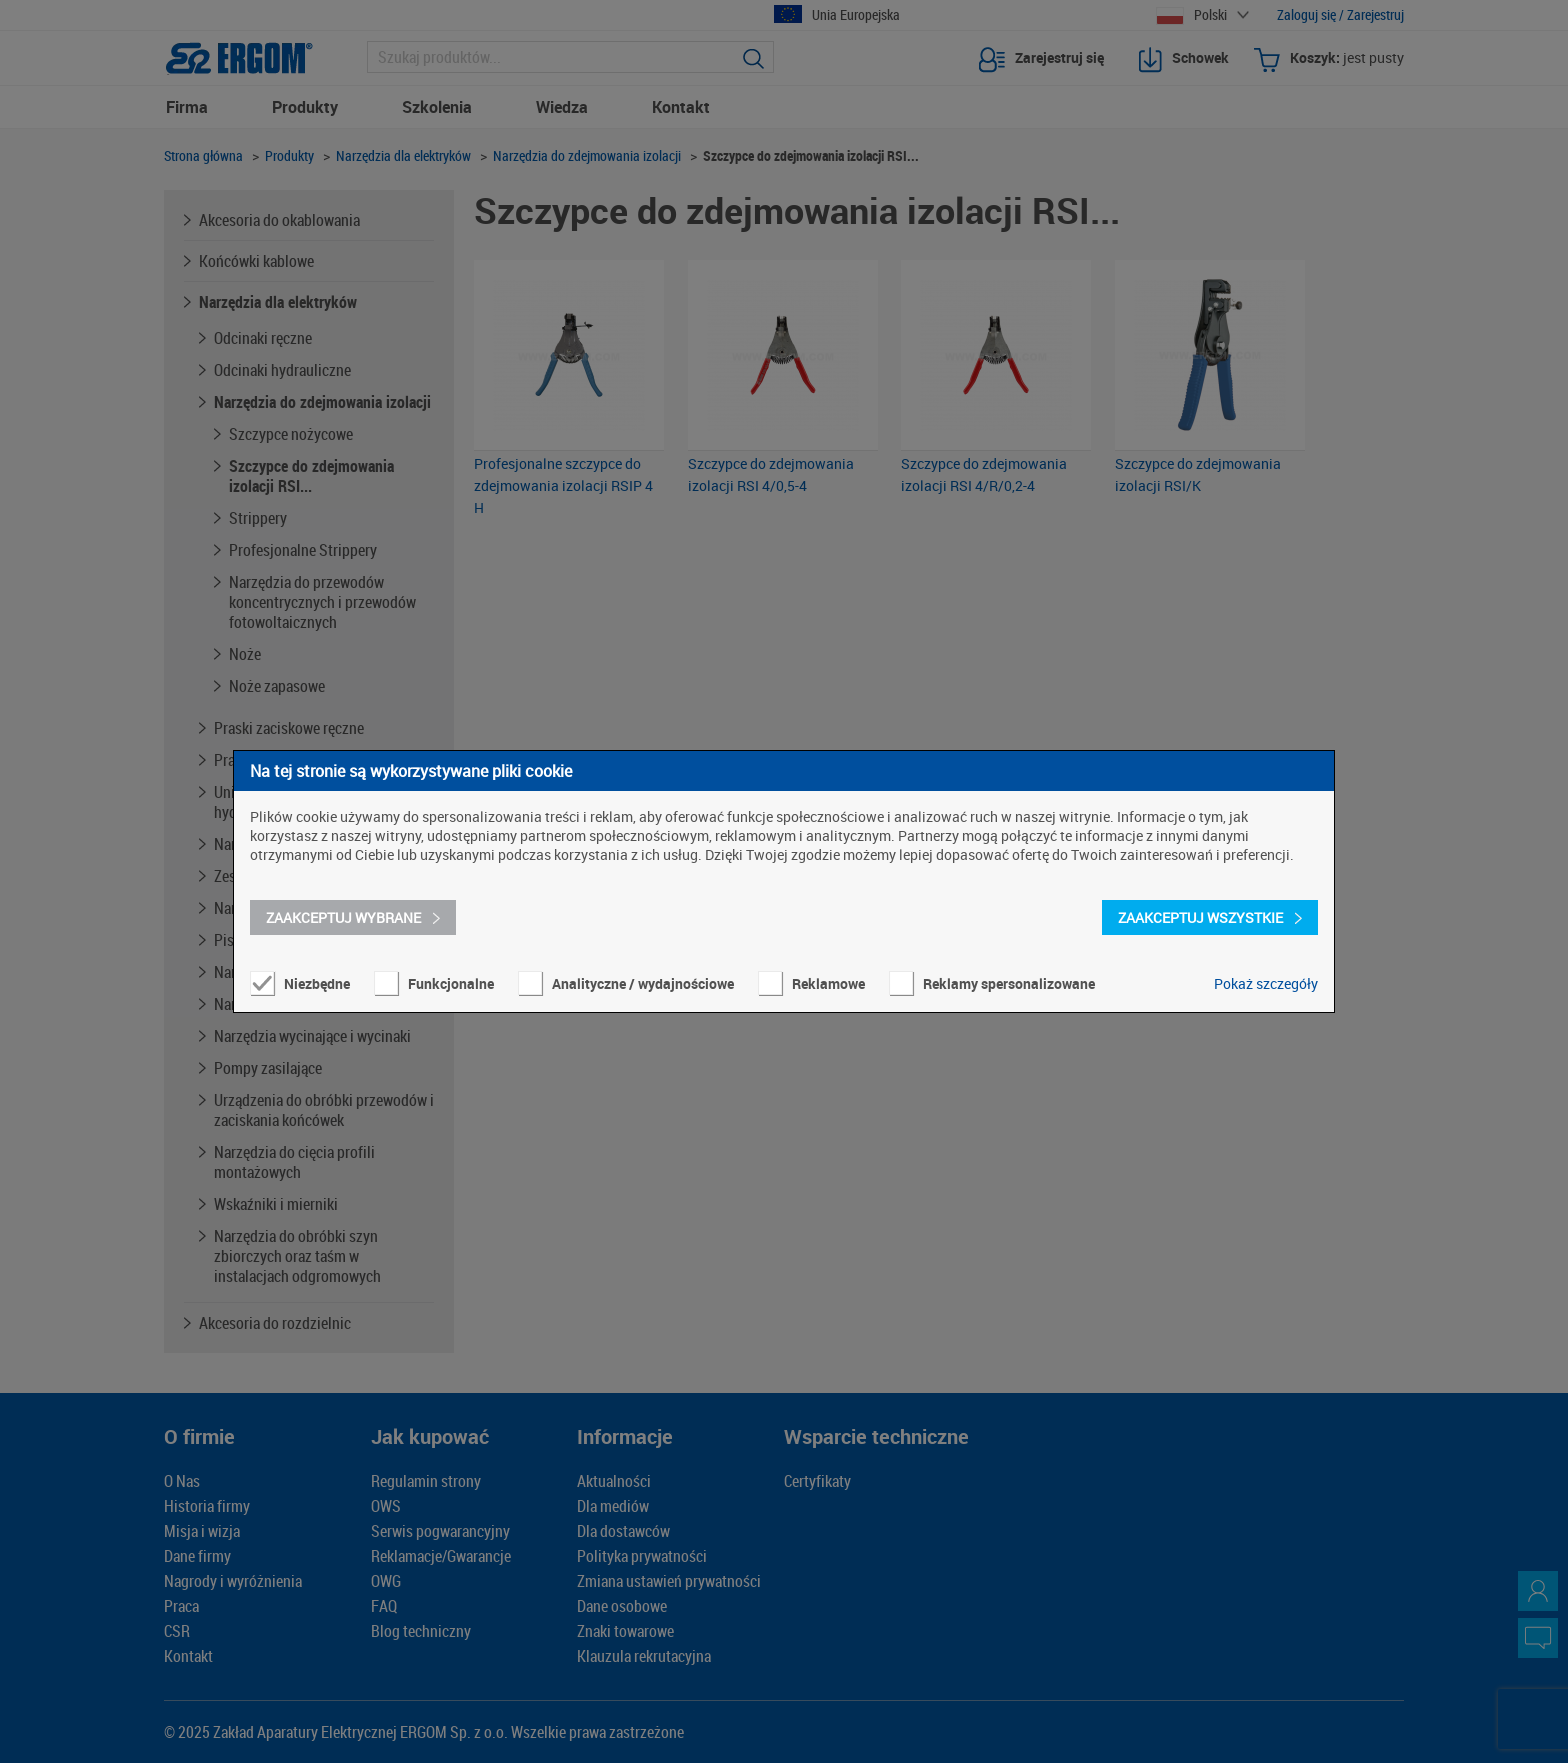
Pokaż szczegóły (1266, 983)
